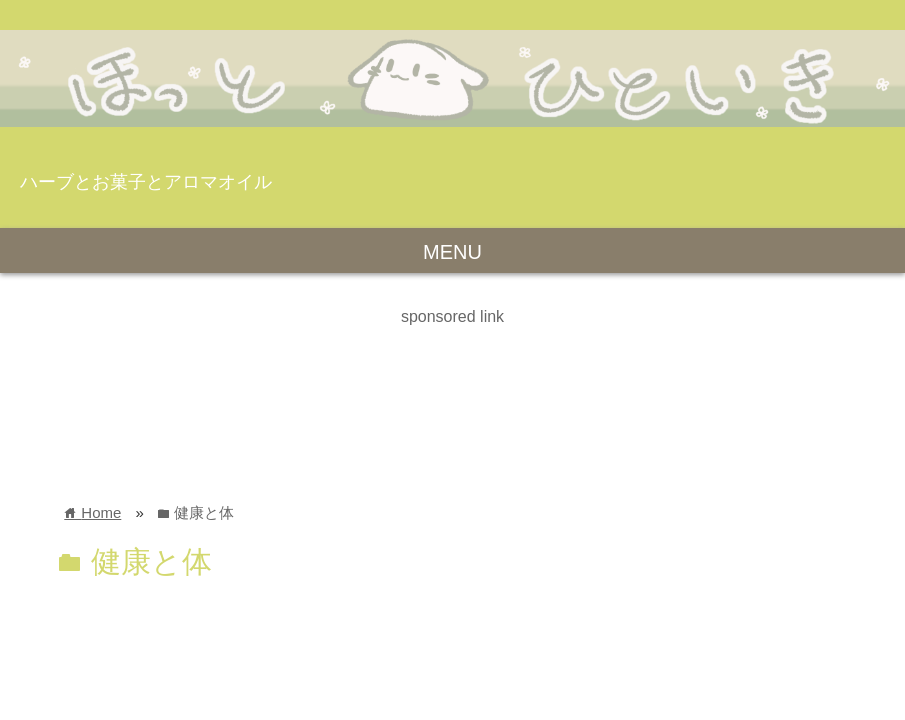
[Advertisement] (364, 375)
